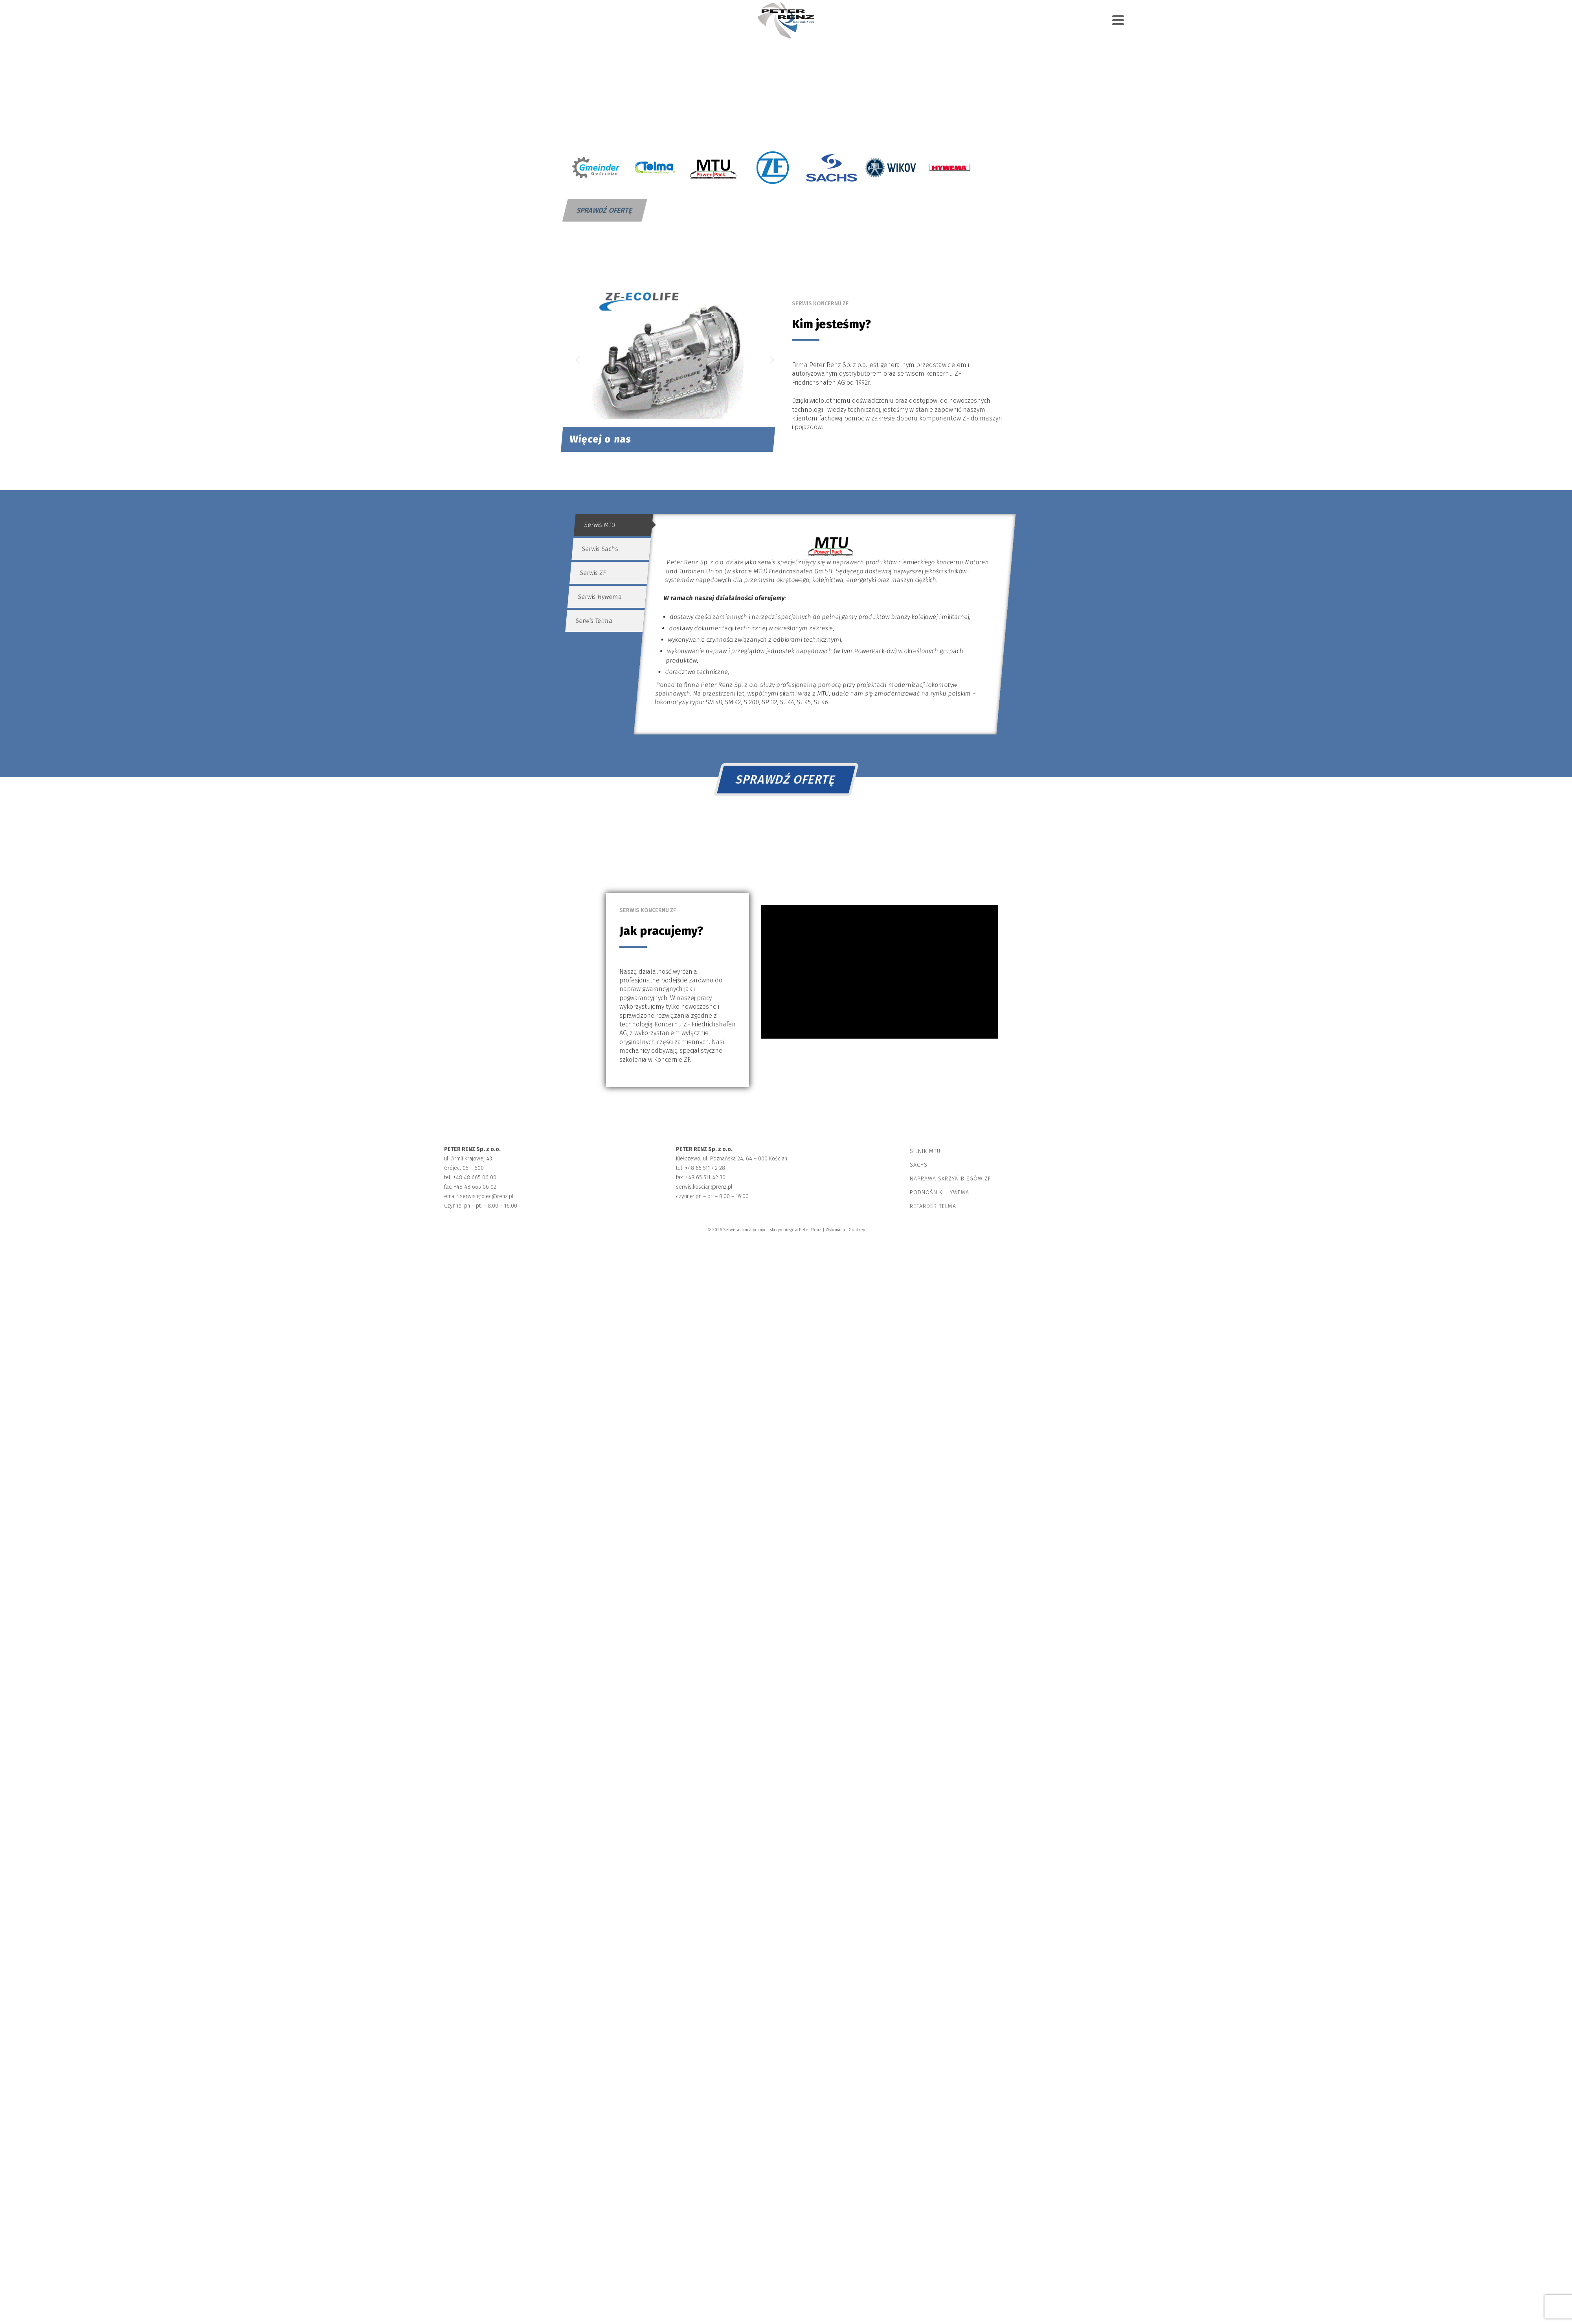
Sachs (918, 1165)
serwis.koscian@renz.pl (704, 1187)
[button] (577, 360)
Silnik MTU (925, 1151)
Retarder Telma (933, 1206)
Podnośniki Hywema (939, 1192)
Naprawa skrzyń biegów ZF (950, 1178)
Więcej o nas (600, 439)
